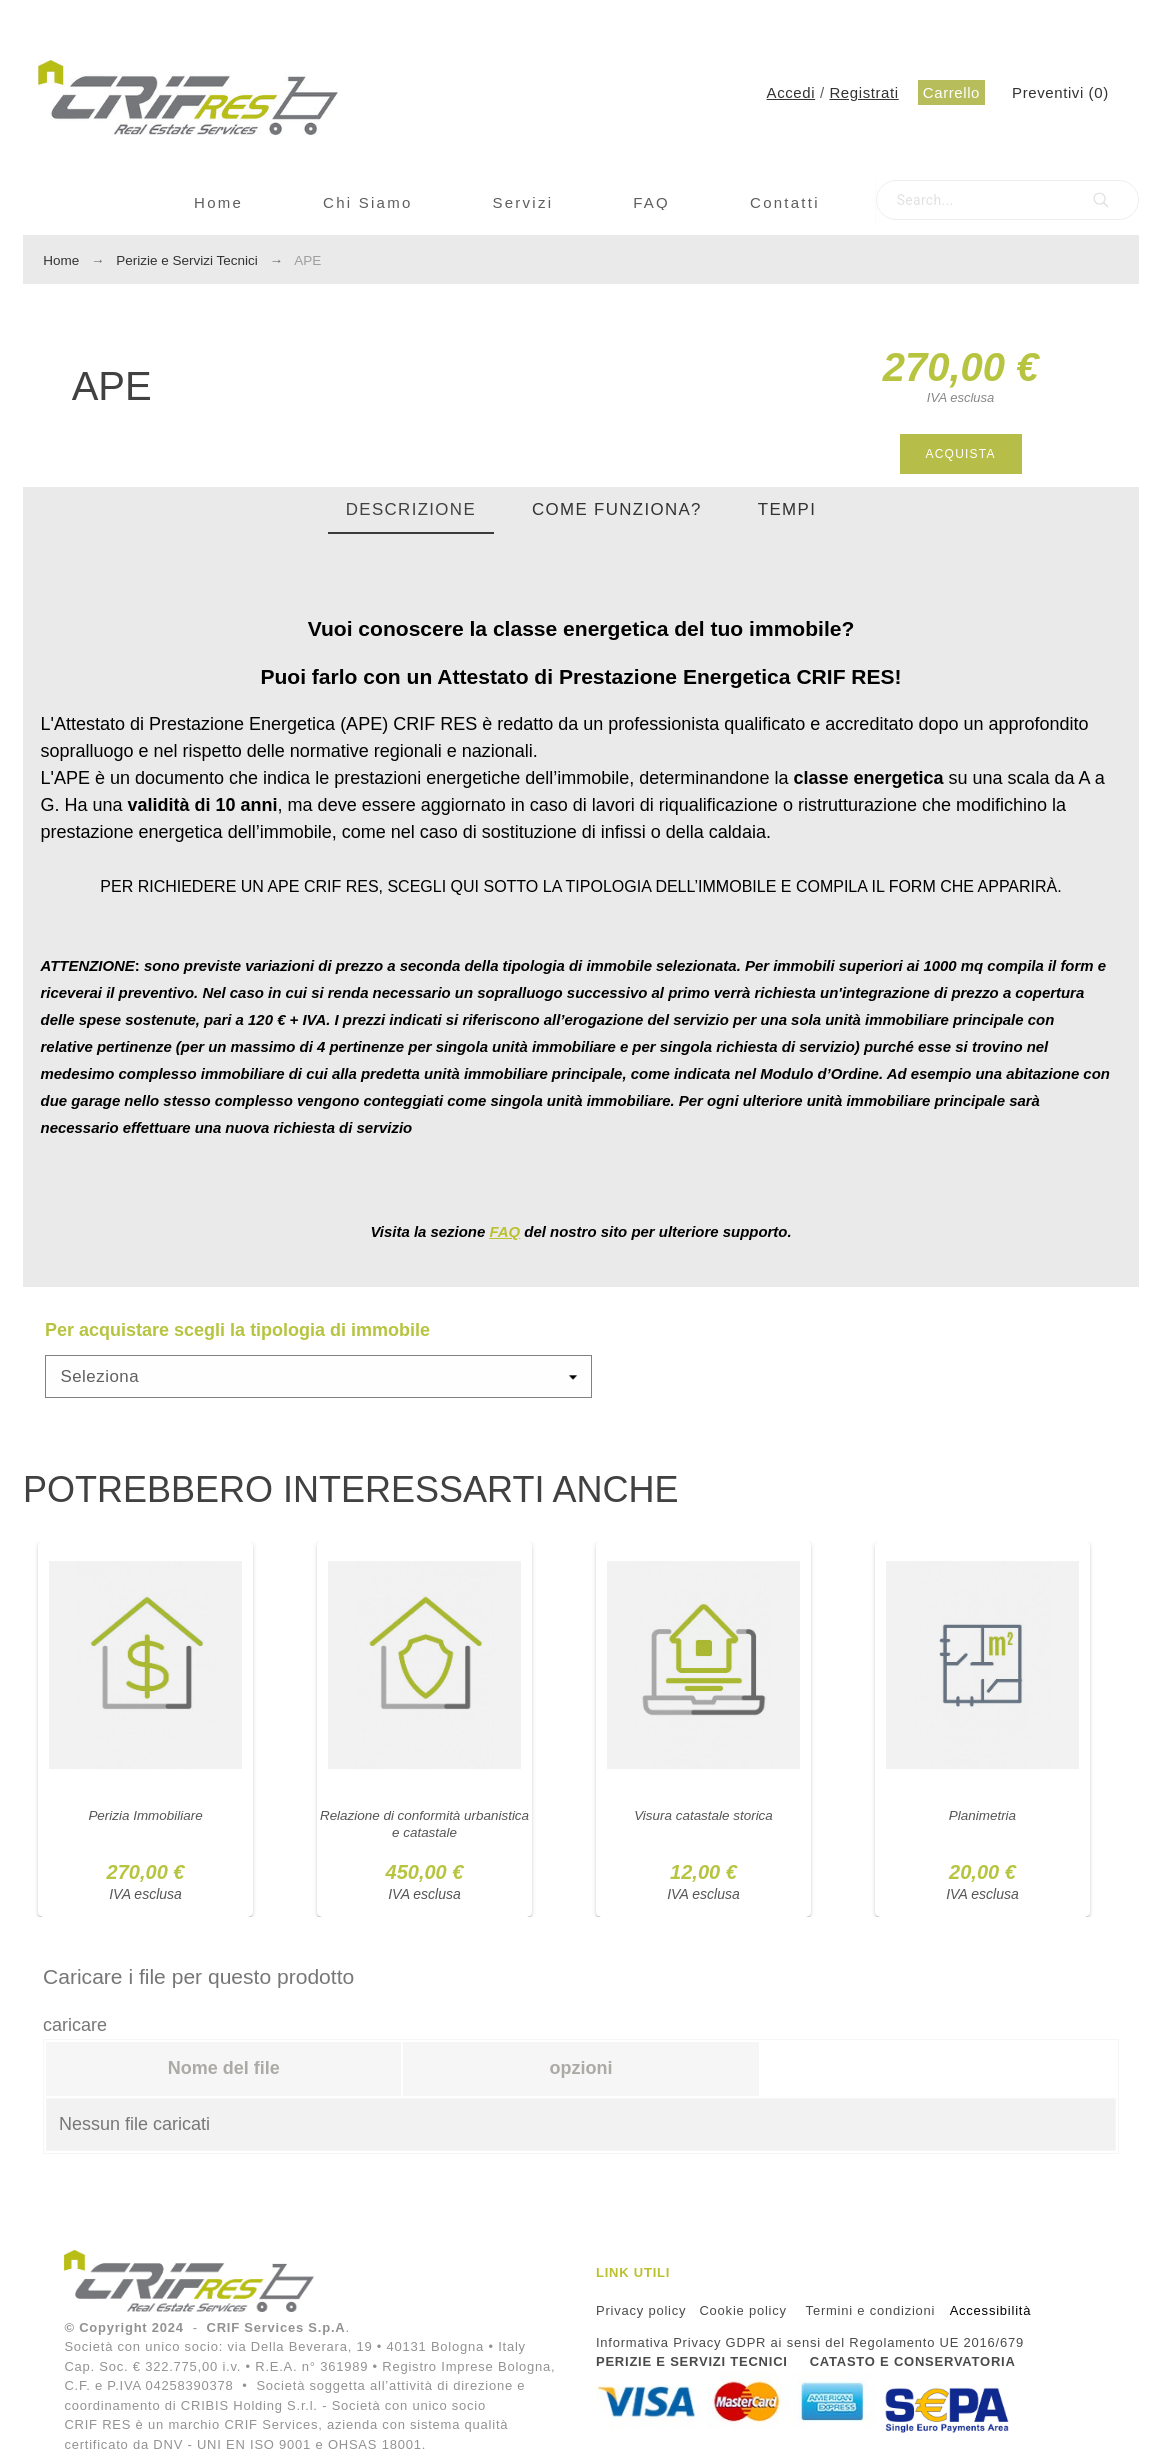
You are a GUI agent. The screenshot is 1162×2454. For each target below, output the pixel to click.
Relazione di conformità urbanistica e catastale (424, 1823)
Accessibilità (991, 2310)
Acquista (961, 454)
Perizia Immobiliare (145, 1815)
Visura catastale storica (703, 1815)
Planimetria (982, 1815)
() (1060, 92)
